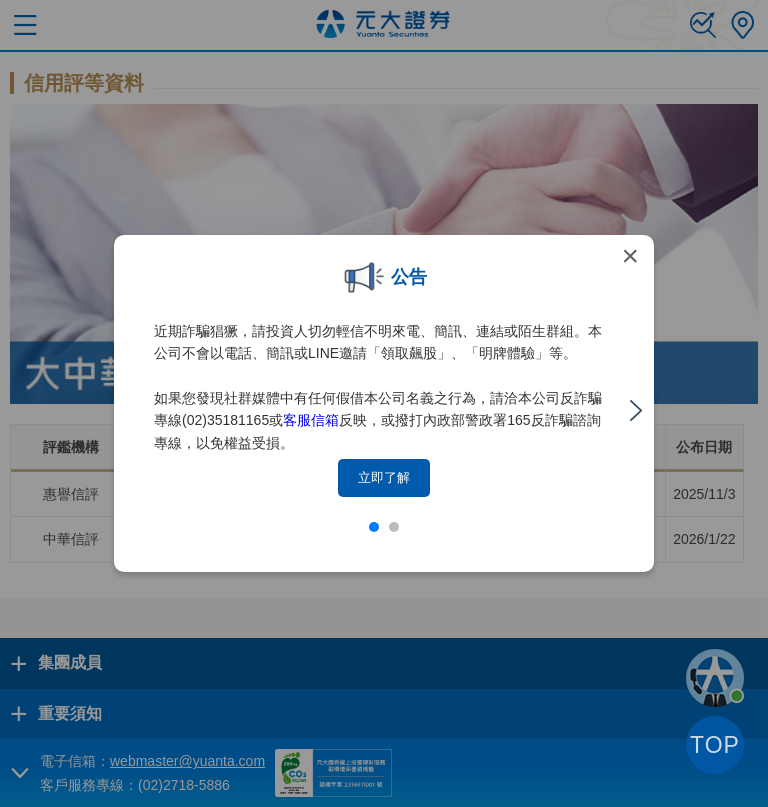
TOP (715, 745)
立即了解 (384, 477)
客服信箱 (311, 420)
